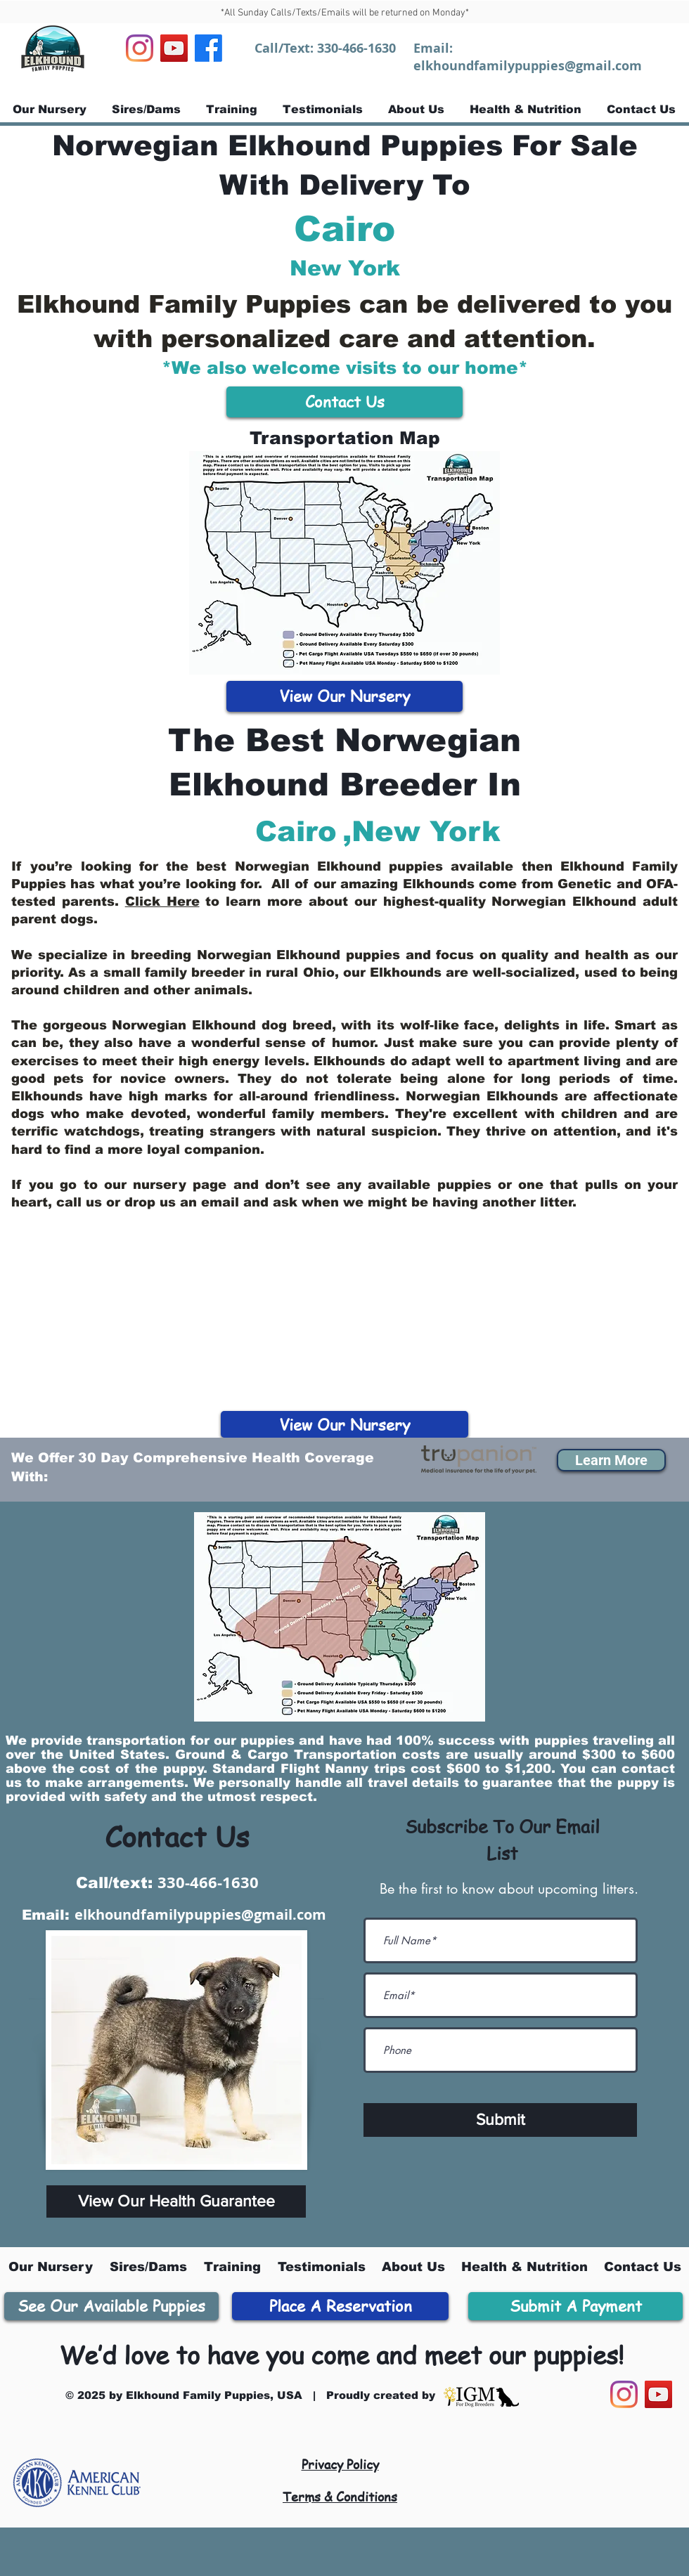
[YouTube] (174, 48)
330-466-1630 (356, 48)
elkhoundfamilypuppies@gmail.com (527, 65)
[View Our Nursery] (344, 696)
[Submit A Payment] (575, 2306)
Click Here (162, 902)
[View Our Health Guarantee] (176, 2201)
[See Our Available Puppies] (111, 2306)
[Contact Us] (344, 401)
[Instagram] (139, 48)
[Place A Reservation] (340, 2306)
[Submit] (500, 2120)
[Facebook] (208, 48)
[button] (611, 1460)
